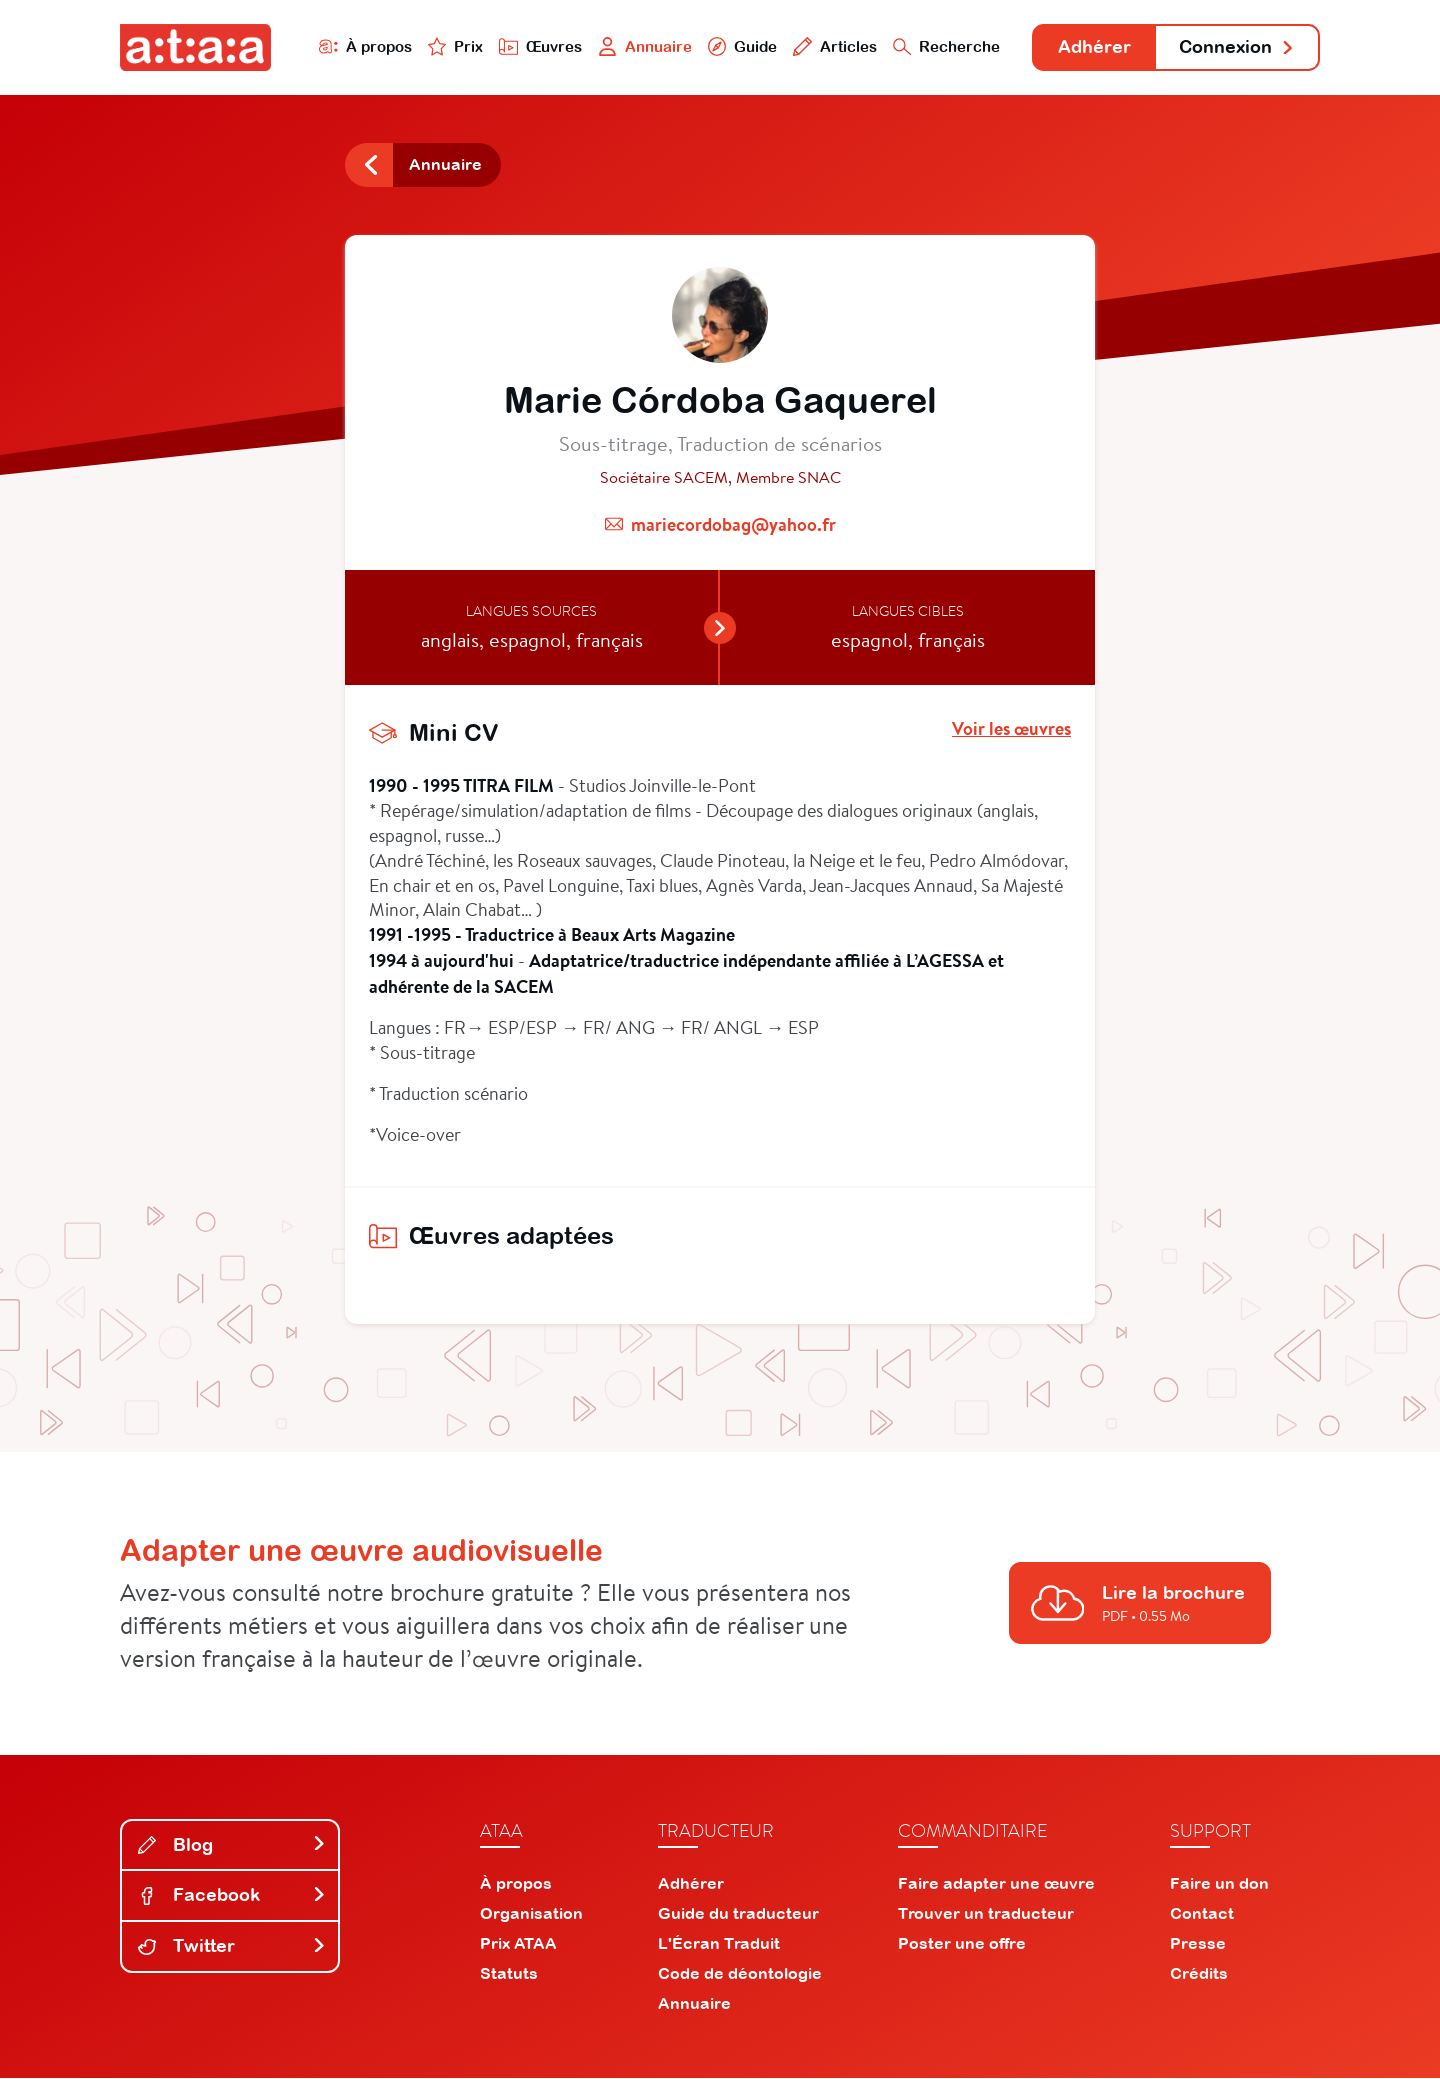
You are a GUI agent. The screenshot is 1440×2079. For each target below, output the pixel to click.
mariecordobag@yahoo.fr (733, 525)
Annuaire (642, 46)
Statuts (509, 1974)
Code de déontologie (740, 1974)
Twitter (232, 1946)
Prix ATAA (518, 1944)
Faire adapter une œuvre (996, 1884)
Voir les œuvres (1011, 731)
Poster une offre (962, 1944)
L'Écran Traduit (719, 1944)
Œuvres (537, 46)
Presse (1198, 1944)
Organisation (531, 1914)
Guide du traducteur (738, 1914)
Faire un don (1219, 1884)
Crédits (1199, 1974)
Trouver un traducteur (986, 1914)
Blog (232, 1845)
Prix (452, 46)
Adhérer (1092, 47)
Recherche (944, 46)
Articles (832, 46)
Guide (739, 46)
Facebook (232, 1896)
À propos (361, 46)
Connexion (1237, 47)
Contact (1202, 1914)
